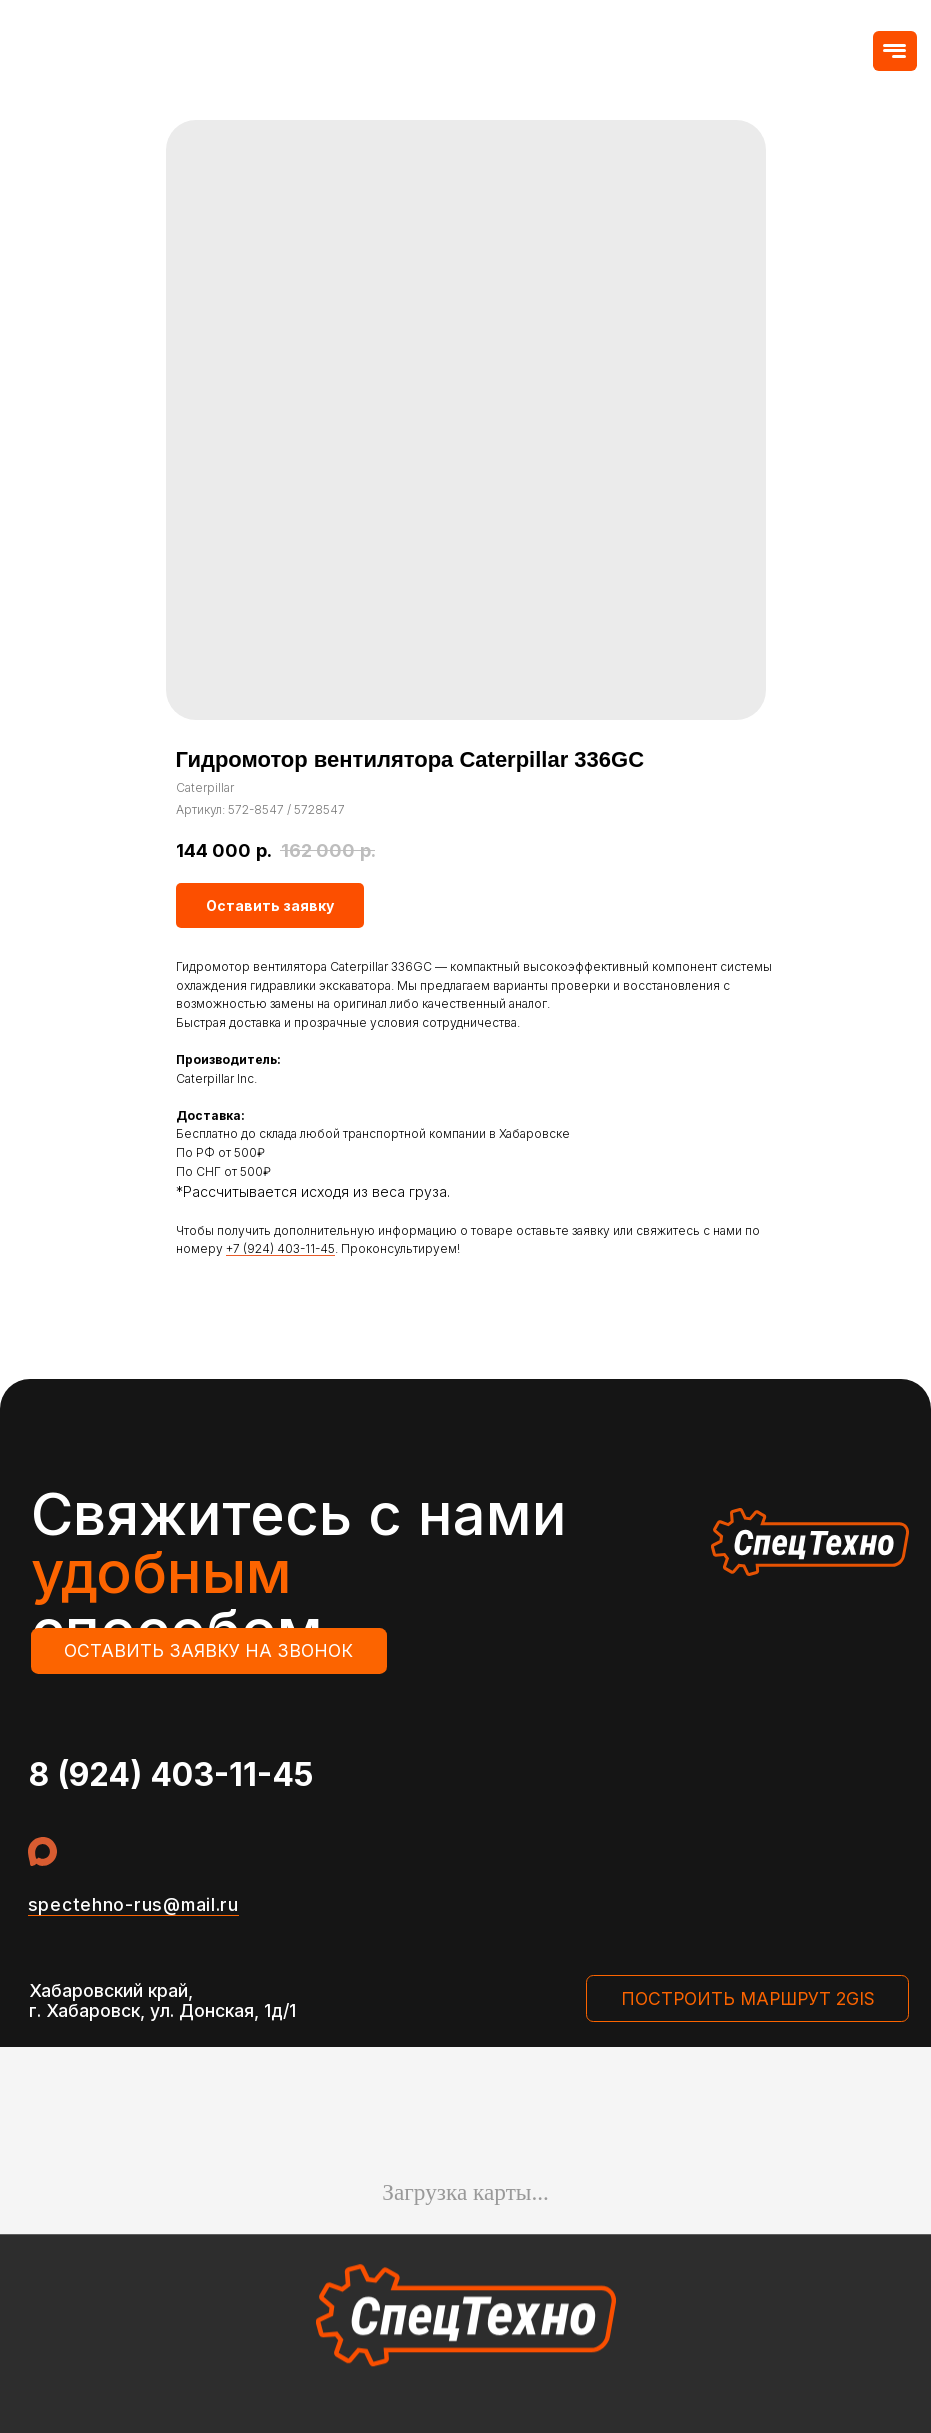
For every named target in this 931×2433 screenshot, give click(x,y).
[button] (895, 51)
